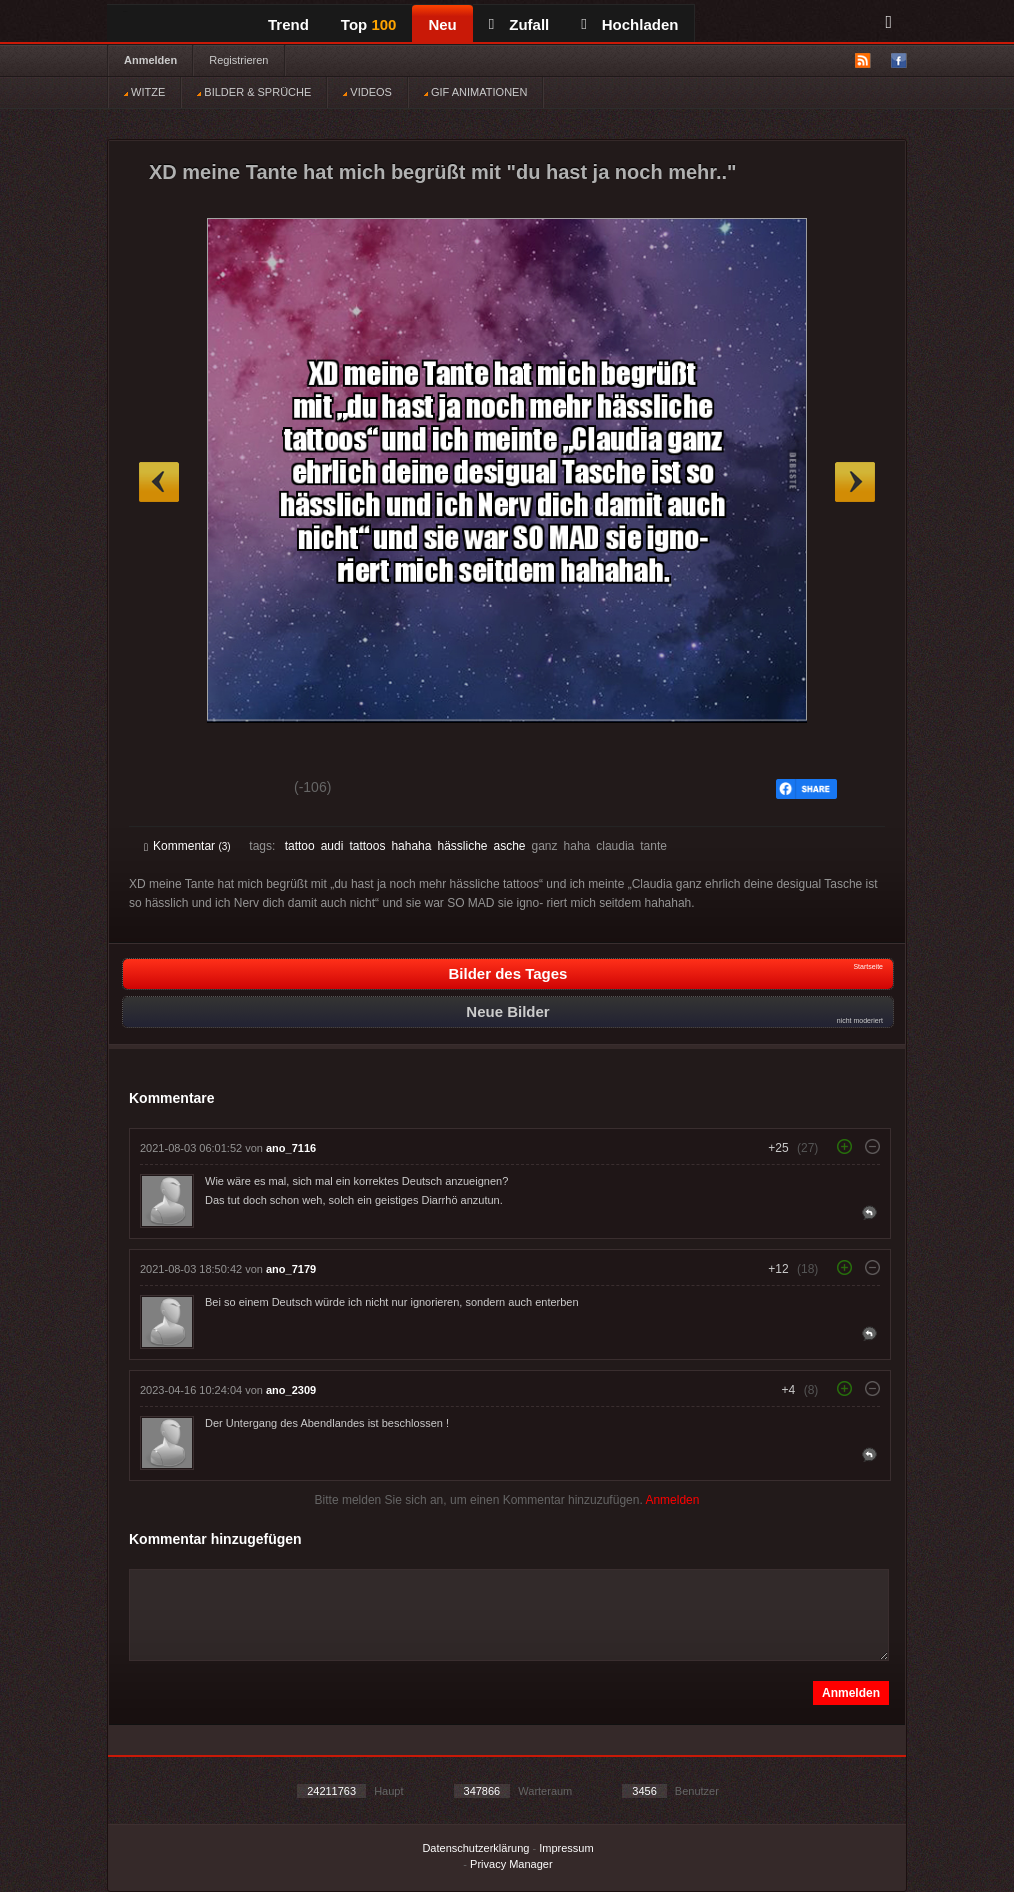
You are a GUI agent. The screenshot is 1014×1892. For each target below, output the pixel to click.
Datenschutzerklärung (475, 1848)
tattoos (367, 846)
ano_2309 (291, 1390)
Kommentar (187, 846)
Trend (288, 24)
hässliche (462, 846)
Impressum (566, 1848)
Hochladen (629, 24)
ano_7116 (291, 1148)
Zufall (519, 24)
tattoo (300, 846)
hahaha (411, 846)
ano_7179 (291, 1269)
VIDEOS (367, 92)
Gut (166, 790)
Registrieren (238, 60)
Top (369, 24)
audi (332, 846)
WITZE (144, 92)
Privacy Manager (511, 1864)
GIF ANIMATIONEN (475, 92)
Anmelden (150, 60)
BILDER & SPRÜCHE (254, 92)
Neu (442, 24)
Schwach (241, 790)
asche (509, 846)
